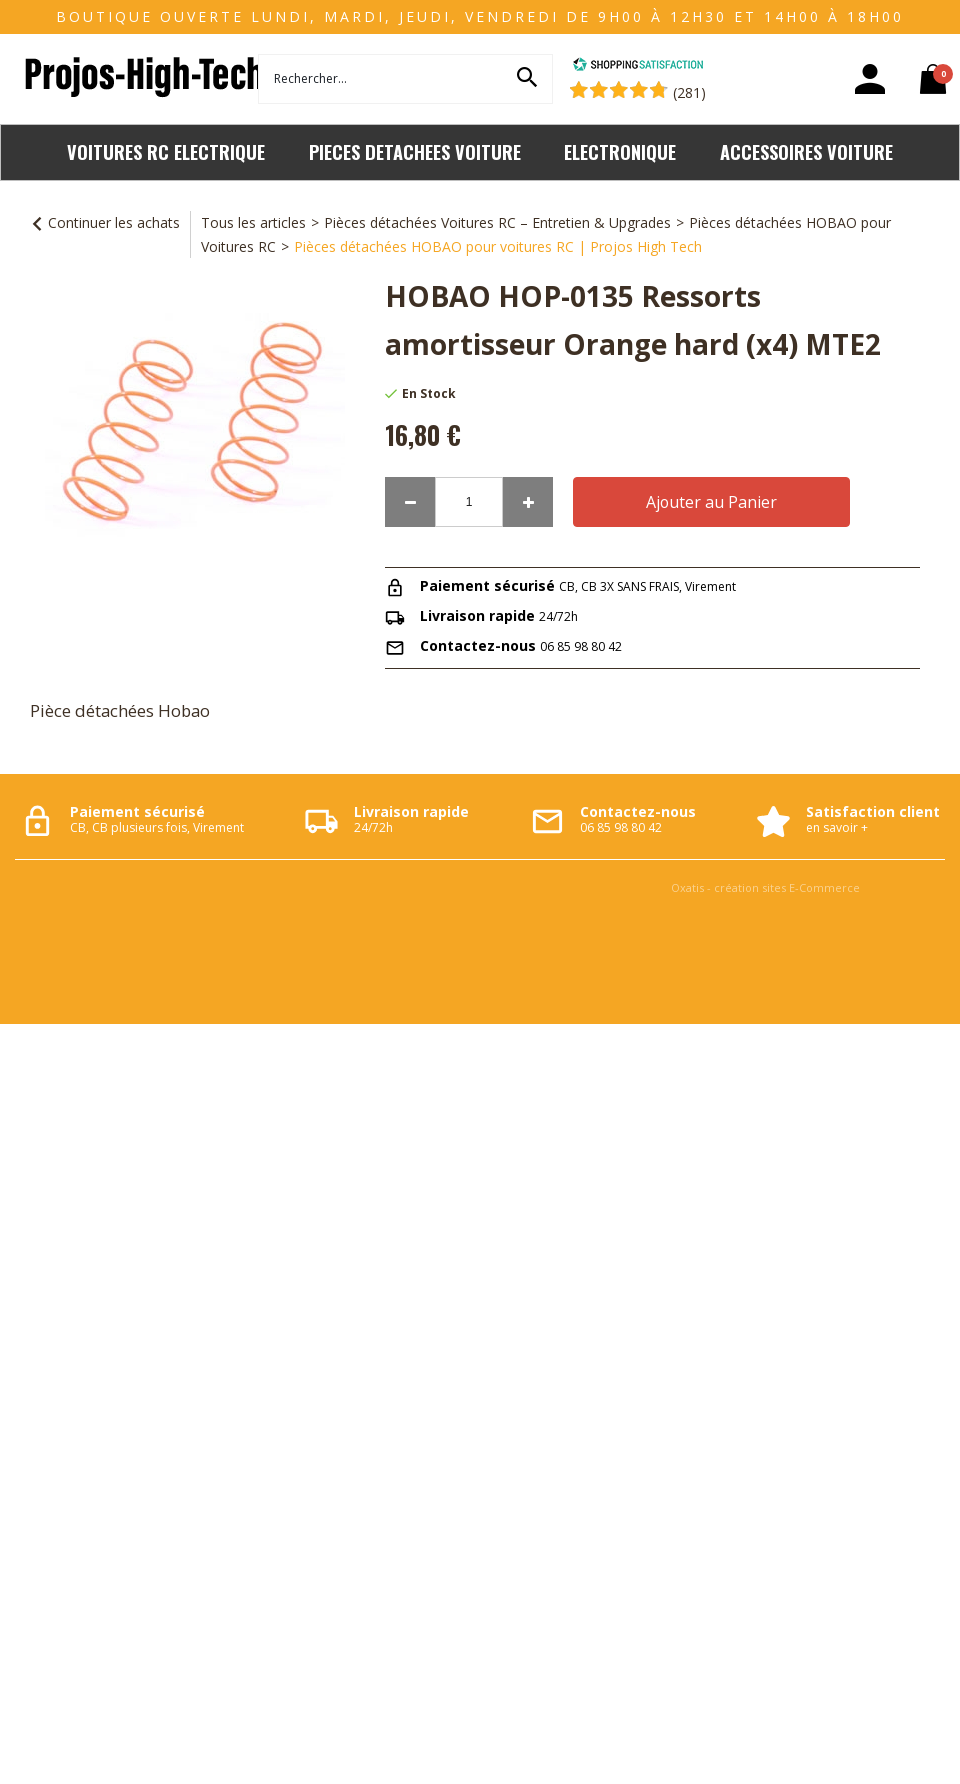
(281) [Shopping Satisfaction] (689, 92)
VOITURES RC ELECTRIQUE (166, 151)
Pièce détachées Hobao (120, 710)
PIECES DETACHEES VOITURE (415, 151)
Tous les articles (253, 222)
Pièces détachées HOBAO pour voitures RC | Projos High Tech (498, 246)
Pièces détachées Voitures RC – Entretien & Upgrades (497, 222)
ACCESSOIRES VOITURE (806, 151)
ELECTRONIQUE (620, 151)
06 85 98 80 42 (581, 646)
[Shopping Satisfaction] (638, 66)
